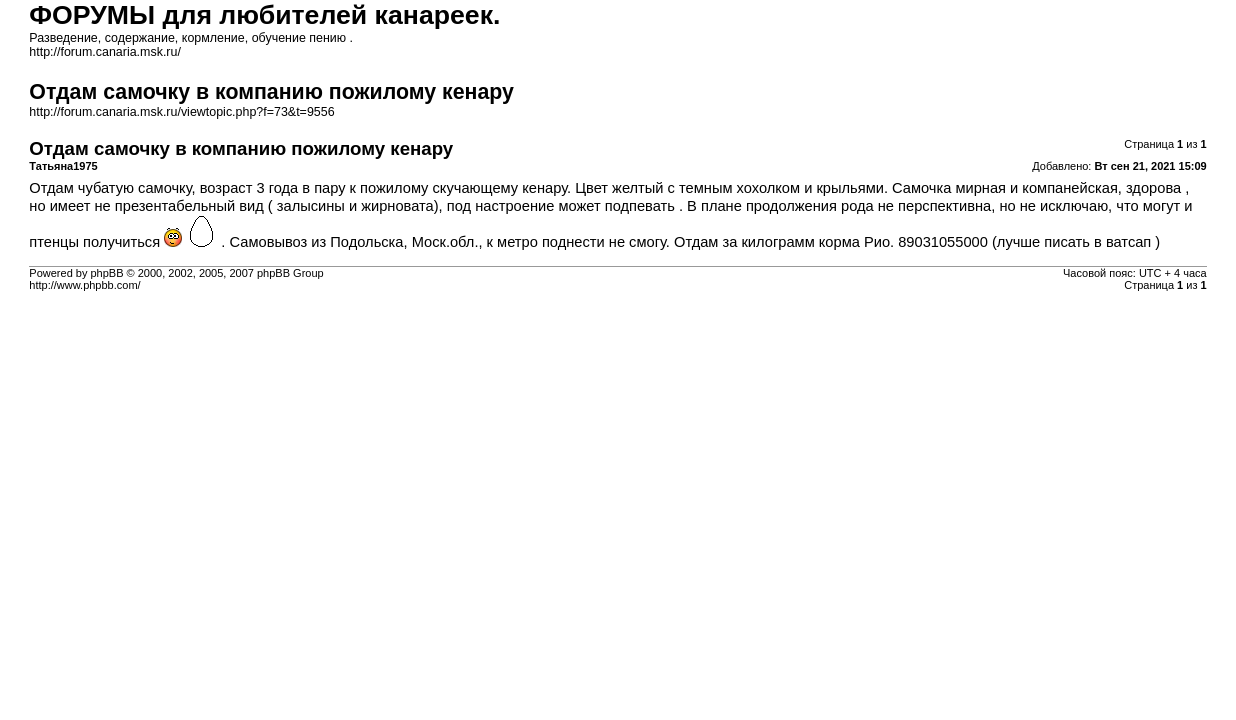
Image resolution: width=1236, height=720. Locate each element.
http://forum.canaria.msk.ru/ (105, 52)
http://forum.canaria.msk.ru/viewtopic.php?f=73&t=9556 (181, 112)
